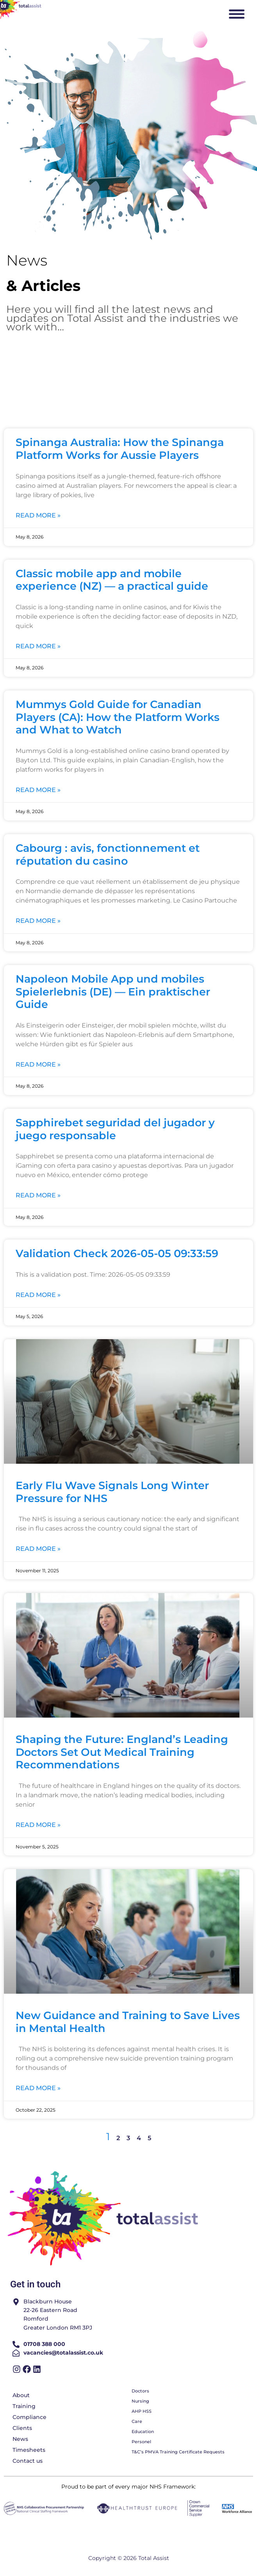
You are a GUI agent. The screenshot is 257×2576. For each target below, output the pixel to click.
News (20, 2438)
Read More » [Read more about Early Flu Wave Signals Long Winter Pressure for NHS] (38, 1548)
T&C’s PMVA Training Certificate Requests (178, 2452)
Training (24, 2406)
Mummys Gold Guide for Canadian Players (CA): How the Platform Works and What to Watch (118, 717)
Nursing (140, 2401)
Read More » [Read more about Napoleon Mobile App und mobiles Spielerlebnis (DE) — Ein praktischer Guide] (38, 1064)
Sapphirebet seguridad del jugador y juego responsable (115, 1129)
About (21, 2395)
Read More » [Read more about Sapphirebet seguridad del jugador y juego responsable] (38, 1195)
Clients (22, 2428)
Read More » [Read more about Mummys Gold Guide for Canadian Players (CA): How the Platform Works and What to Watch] (38, 790)
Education (143, 2431)
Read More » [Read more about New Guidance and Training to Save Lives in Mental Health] (38, 2088)
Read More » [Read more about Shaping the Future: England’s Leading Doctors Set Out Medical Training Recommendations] (38, 1825)
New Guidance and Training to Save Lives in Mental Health (128, 2022)
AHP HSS (142, 2411)
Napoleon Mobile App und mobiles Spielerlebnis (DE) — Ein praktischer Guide (113, 991)
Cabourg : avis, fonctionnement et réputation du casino (108, 854)
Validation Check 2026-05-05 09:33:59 (117, 1253)
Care (137, 2421)
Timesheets (28, 2449)
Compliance (29, 2417)
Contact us (27, 2460)
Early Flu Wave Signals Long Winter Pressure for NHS (112, 1492)
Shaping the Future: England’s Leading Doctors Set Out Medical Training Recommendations (122, 1752)
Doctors (140, 2391)
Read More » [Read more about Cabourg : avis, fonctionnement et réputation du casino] (38, 920)
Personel (141, 2441)
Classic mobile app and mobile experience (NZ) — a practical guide (112, 580)
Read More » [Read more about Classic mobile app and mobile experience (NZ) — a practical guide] (38, 646)
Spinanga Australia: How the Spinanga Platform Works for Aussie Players (120, 449)
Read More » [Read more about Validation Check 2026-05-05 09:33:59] (38, 1295)
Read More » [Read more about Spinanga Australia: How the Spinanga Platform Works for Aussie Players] (38, 515)
